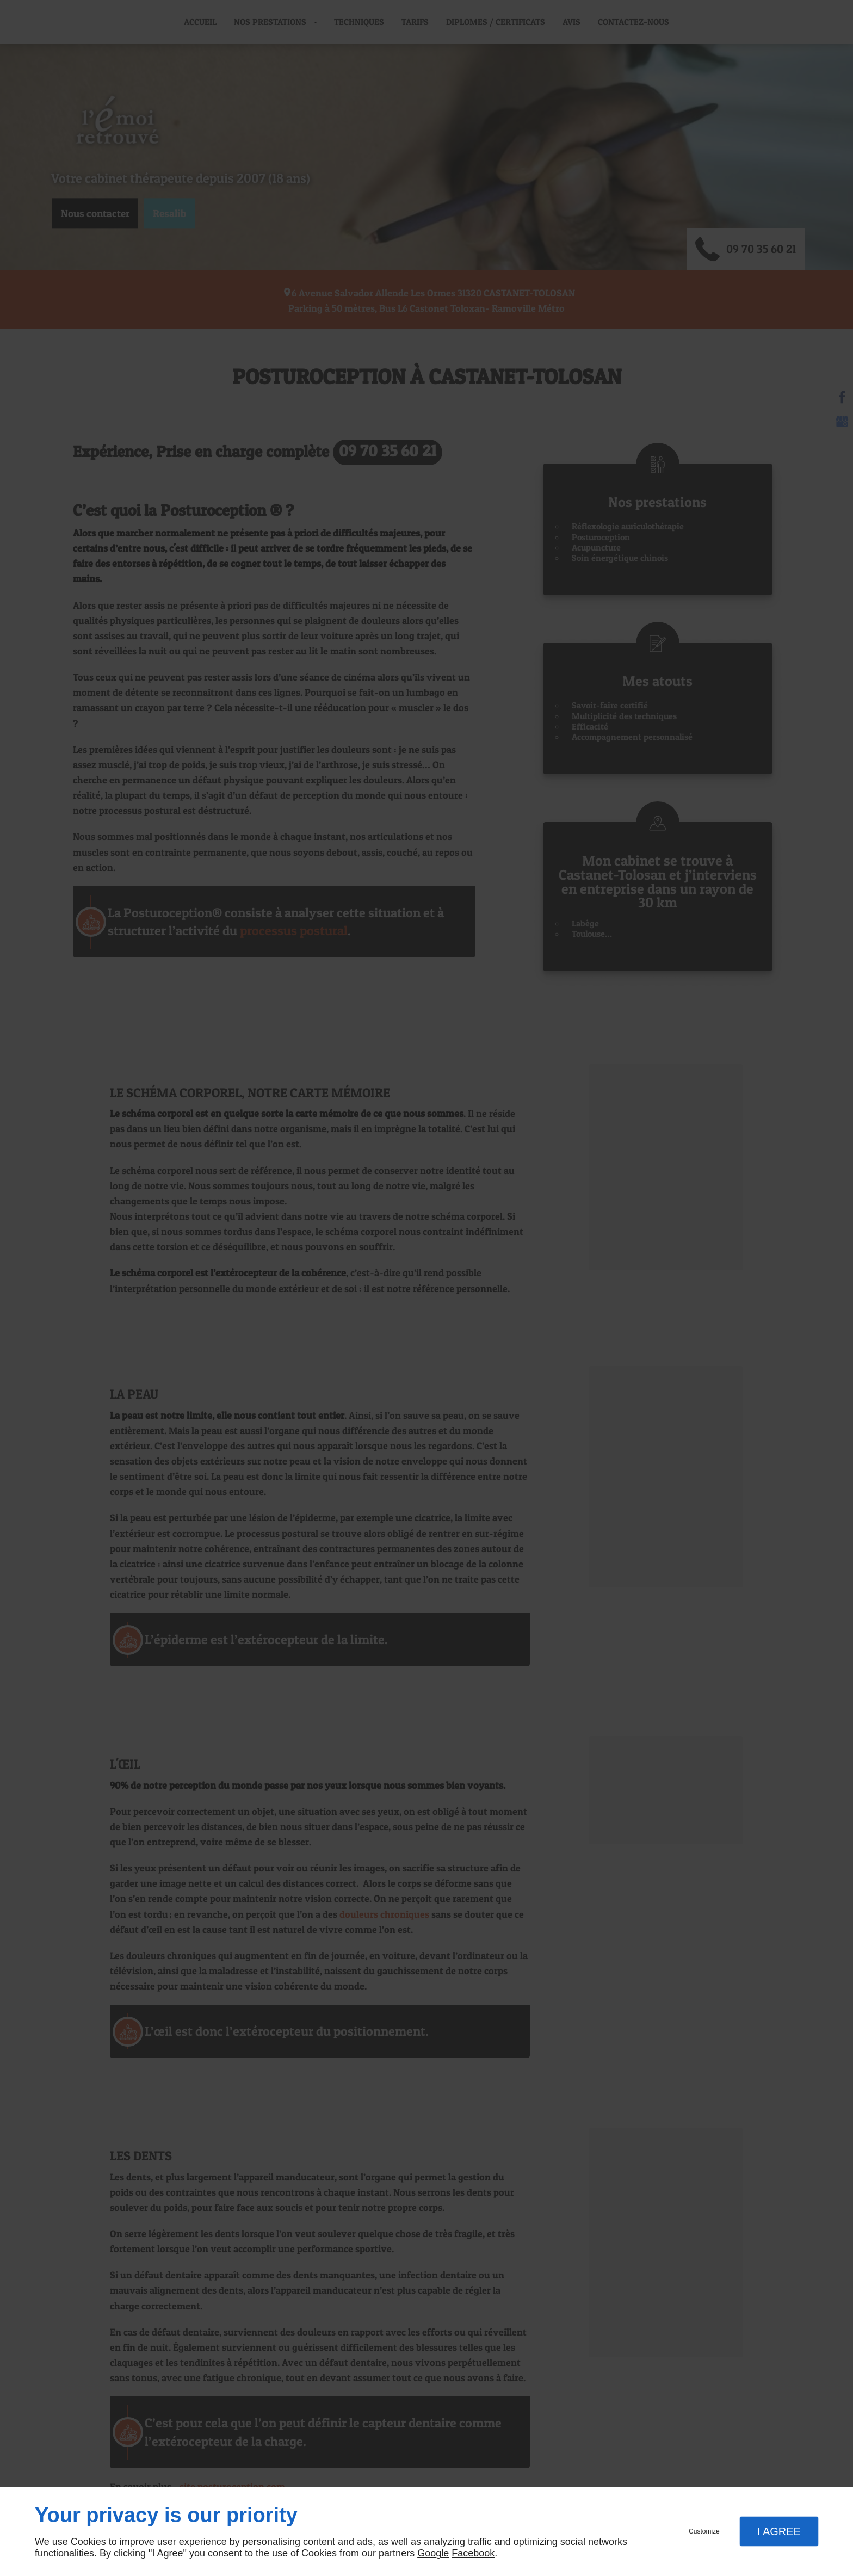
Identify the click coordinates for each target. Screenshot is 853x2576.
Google (433, 2553)
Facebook (473, 2553)
